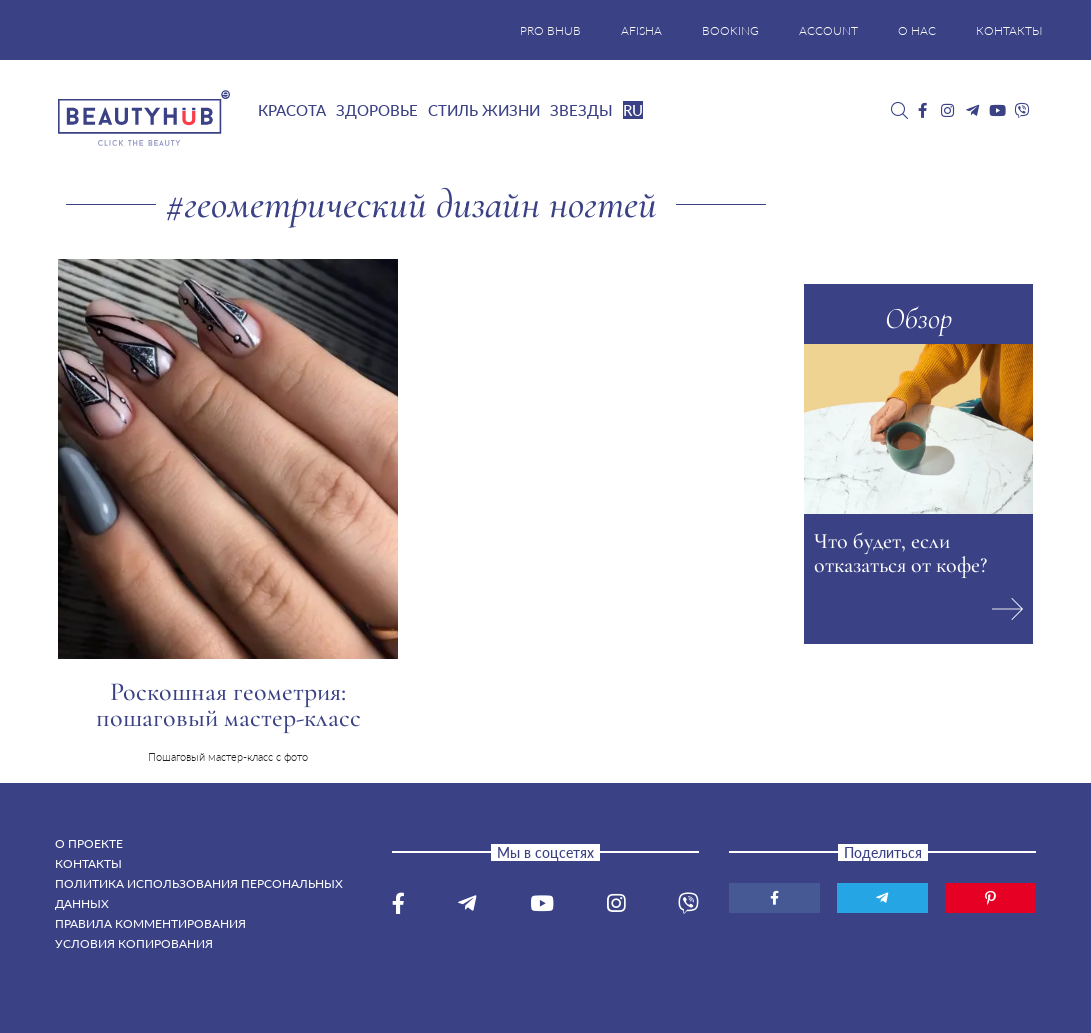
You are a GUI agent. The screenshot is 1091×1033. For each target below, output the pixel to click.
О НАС (917, 30)
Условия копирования (134, 943)
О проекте (89, 843)
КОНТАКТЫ (1009, 30)
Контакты (88, 863)
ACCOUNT (828, 30)
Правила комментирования (150, 923)
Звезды (581, 110)
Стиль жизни (484, 110)
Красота (292, 110)
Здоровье (377, 110)
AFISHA (641, 30)
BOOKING (730, 30)
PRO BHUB (550, 30)
